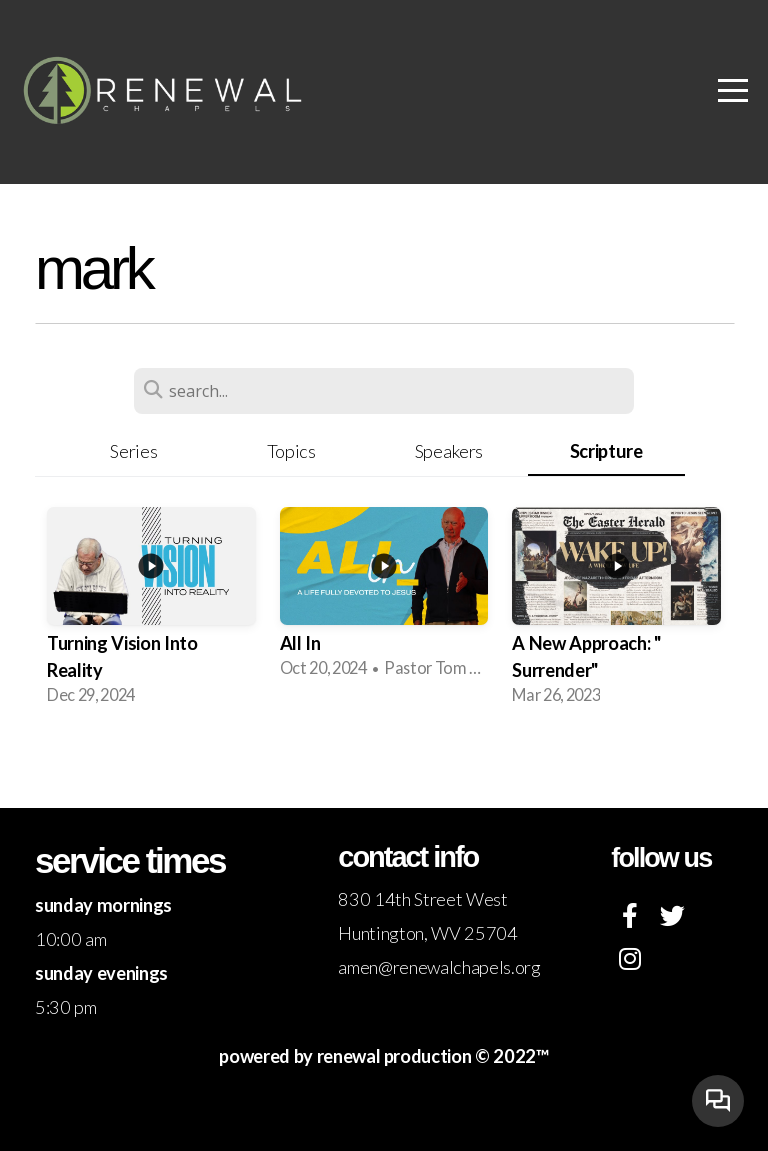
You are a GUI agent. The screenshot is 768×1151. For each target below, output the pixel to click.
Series (133, 451)
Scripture (606, 451)
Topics (291, 451)
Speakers (449, 451)
